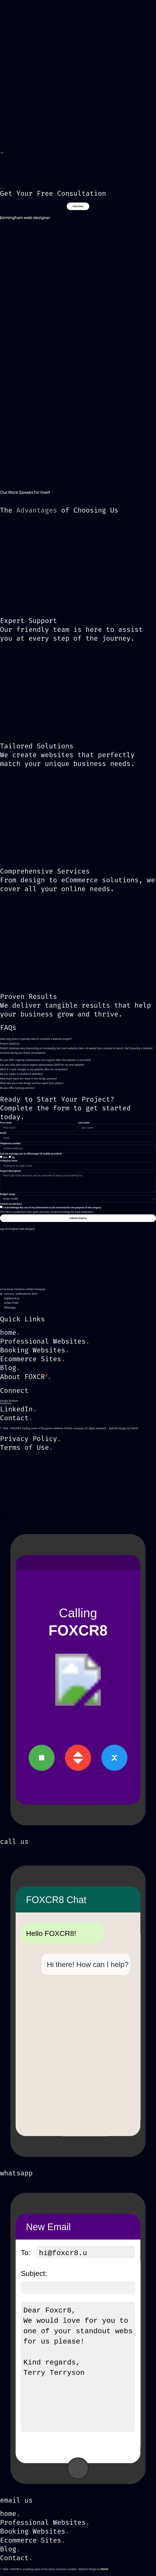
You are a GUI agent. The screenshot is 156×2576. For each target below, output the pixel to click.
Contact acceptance (11, 1204)
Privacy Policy (30, 1439)
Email (3, 1133)
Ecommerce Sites (32, 1359)
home (10, 1332)
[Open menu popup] (78, 102)
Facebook (6, 1403)
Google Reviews (9, 1400)
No (13, 1157)
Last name (84, 1122)
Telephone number (10, 1143)
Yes (5, 1157)
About (25, 1377)
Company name (8, 1160)
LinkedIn (18, 1409)
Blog (10, 1368)
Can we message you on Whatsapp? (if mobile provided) (31, 1153)
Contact (16, 1418)
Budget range (7, 1194)
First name (6, 1122)
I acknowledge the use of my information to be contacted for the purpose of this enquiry (52, 1207)
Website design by (94, 2569)
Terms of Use (26, 1447)
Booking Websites (34, 1350)
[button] (78, 1039)
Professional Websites (45, 1341)
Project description (10, 1171)
